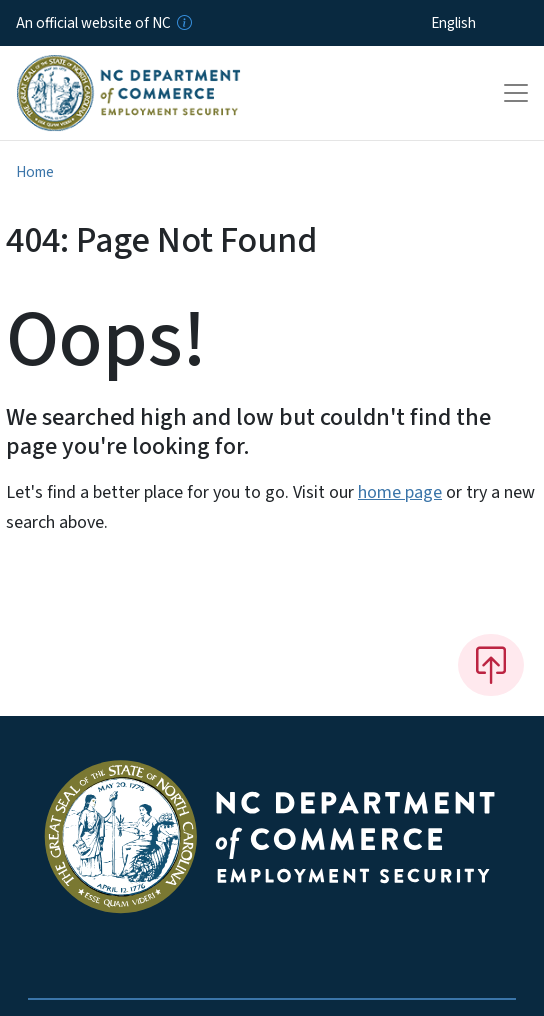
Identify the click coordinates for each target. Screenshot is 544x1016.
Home (35, 172)
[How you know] (183, 23)
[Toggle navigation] (516, 93)
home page (400, 492)
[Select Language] (484, 23)
